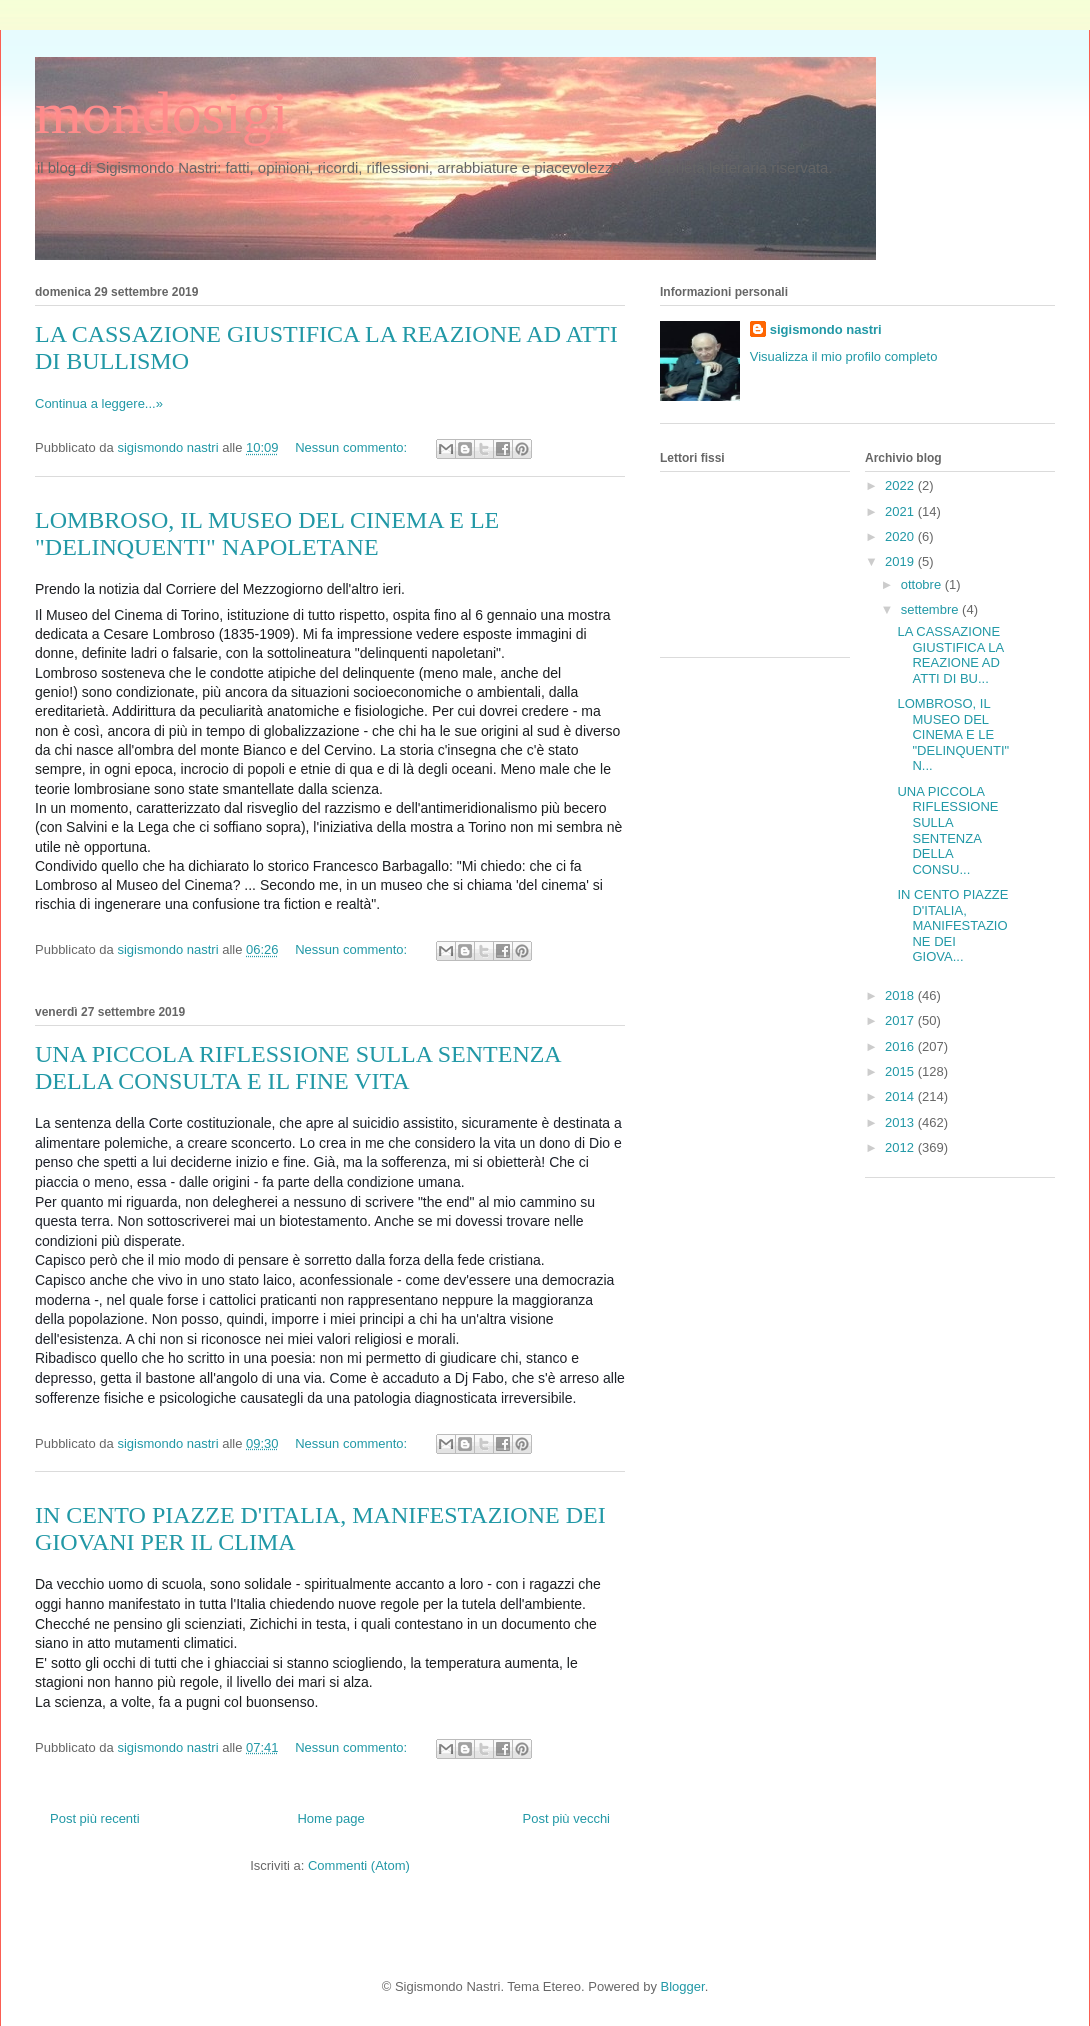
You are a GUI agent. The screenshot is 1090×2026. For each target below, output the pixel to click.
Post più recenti (95, 1818)
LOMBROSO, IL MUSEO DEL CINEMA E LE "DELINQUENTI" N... (953, 734)
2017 (901, 1020)
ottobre (923, 584)
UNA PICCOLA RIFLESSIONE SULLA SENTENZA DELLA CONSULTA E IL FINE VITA (297, 1067)
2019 (901, 561)
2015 (901, 1071)
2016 (901, 1046)
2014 (901, 1096)
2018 (901, 995)
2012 (901, 1147)
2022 (901, 485)
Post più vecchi (566, 1818)
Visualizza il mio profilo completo (844, 356)
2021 (901, 511)
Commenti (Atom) (359, 1865)
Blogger (683, 1986)
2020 (901, 536)
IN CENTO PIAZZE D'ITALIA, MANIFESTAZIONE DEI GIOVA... (952, 925)
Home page (330, 1818)
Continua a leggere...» (99, 403)
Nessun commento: (353, 447)
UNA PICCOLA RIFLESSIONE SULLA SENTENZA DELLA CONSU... (947, 830)
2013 (901, 1122)
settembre (931, 609)
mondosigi (161, 113)
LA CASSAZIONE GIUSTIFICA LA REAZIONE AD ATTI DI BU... (950, 655)
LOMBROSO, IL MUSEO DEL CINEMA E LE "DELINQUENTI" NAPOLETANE (267, 533)
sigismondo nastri (826, 329)
